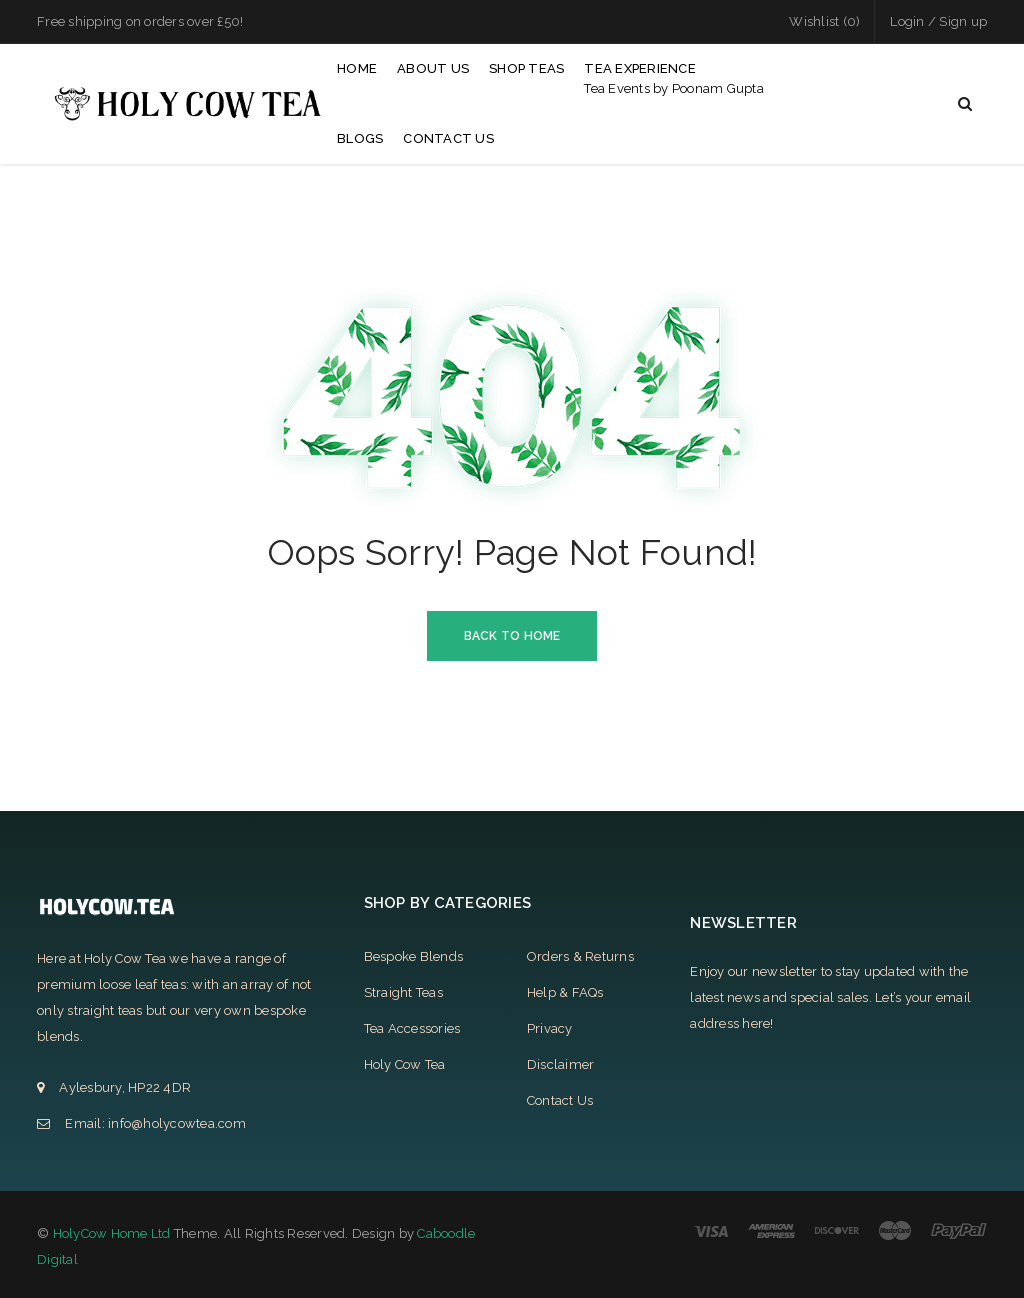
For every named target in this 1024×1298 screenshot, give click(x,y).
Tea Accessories (412, 1028)
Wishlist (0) (824, 21)
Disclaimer (561, 1064)
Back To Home (512, 636)
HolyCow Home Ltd (112, 1233)
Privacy (550, 1028)
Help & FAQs (565, 992)
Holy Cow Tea (405, 1064)
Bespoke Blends (414, 956)
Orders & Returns (580, 956)
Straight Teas (403, 992)
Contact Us (560, 1100)
